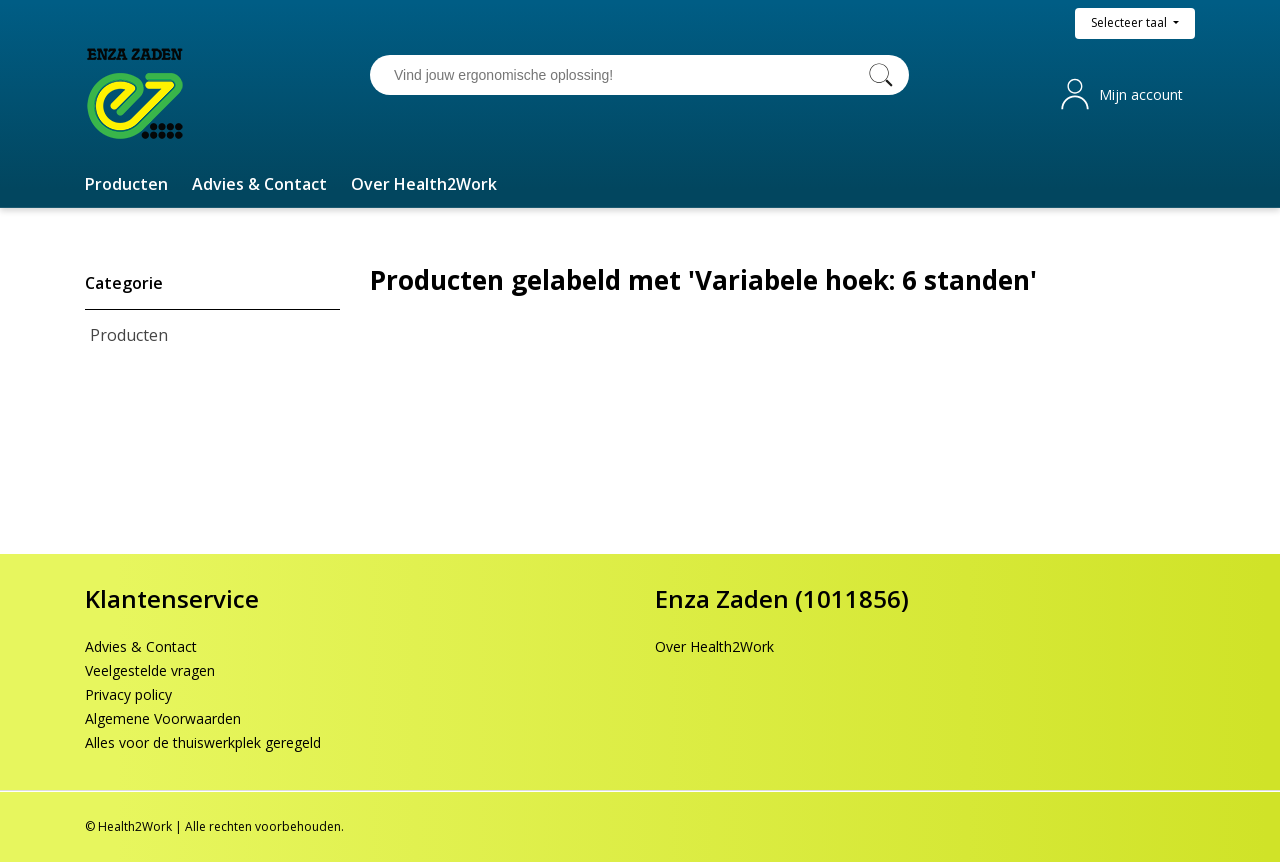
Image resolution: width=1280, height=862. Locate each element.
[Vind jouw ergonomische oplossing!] (620, 75)
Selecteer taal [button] (1130, 22)
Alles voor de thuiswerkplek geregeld (203, 742)
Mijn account (1141, 94)
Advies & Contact (141, 646)
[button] (126, 184)
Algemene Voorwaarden (163, 718)
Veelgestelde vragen (150, 670)
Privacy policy (128, 694)
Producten (129, 335)
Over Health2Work (714, 646)
